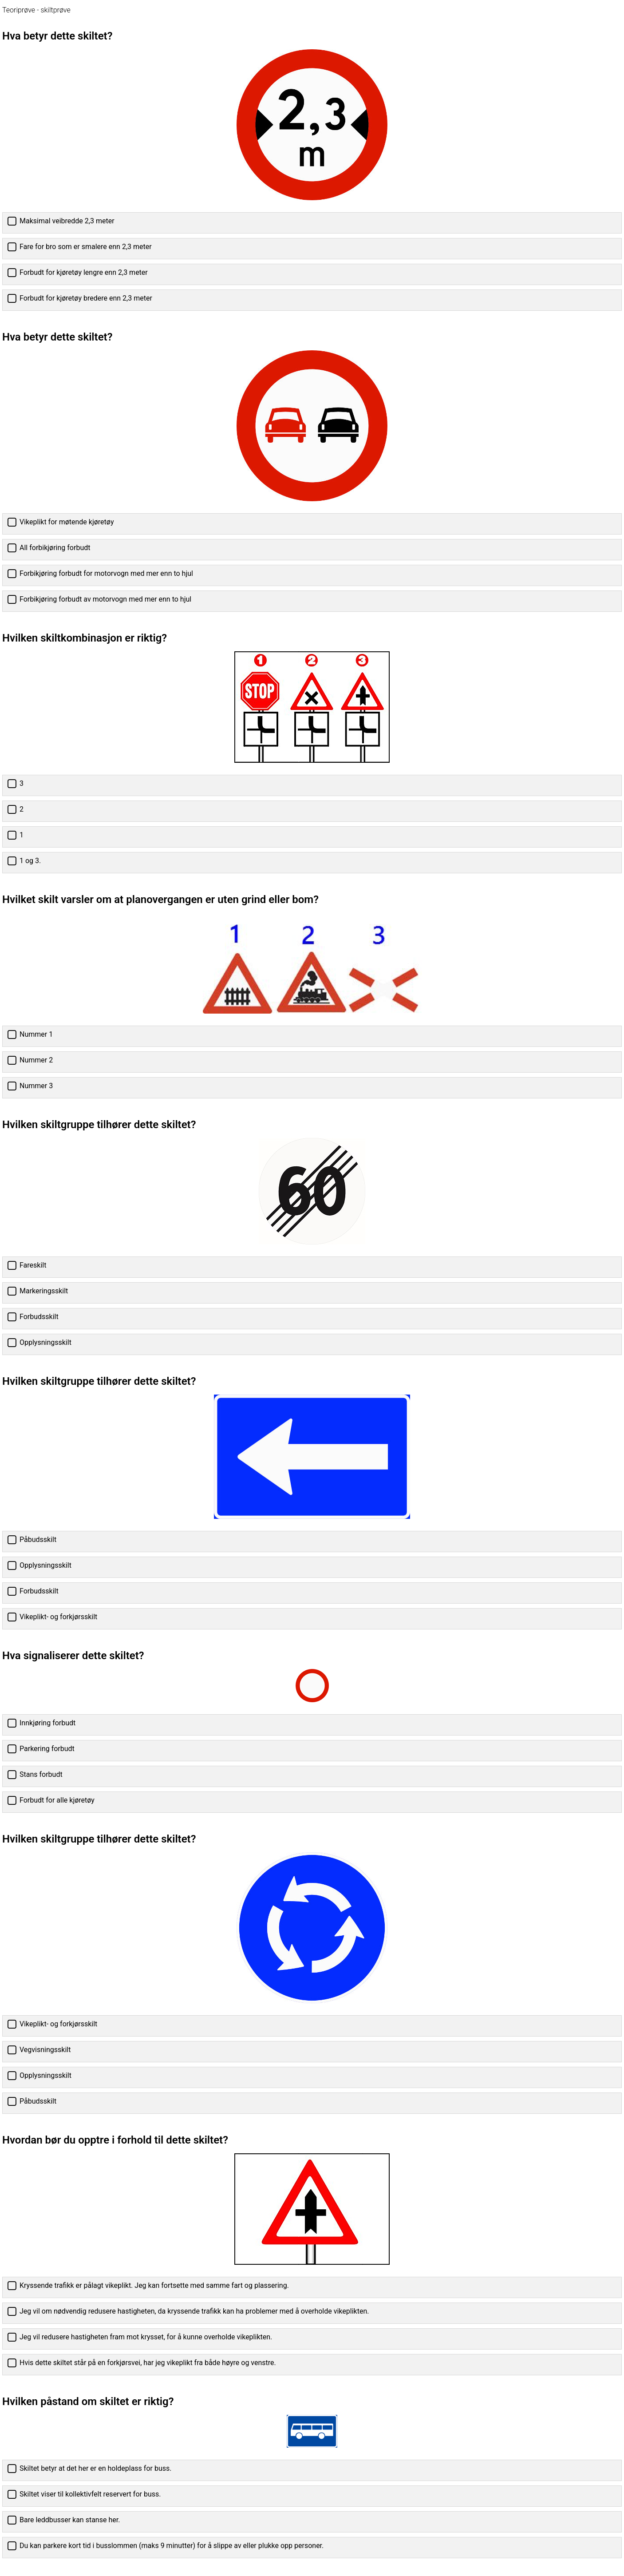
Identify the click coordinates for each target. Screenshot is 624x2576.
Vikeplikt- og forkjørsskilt (58, 1617)
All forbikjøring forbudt (55, 547)
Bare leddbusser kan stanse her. (70, 2520)
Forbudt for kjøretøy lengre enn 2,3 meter (84, 272)
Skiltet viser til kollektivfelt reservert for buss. (90, 2494)
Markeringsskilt (44, 1291)
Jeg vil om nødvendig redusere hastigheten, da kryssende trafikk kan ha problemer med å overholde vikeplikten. (194, 2311)
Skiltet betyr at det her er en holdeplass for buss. (95, 2468)
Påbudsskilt (38, 1539)
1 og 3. (30, 860)
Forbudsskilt (39, 1316)
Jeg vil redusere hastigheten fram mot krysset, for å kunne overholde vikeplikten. (146, 2337)
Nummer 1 (36, 1034)
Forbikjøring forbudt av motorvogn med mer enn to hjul (105, 599)
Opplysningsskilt (45, 1342)
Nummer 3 (36, 1086)
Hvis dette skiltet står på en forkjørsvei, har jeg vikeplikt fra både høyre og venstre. (148, 2362)
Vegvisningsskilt (45, 2049)
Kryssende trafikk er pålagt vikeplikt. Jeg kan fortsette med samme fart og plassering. (154, 2285)
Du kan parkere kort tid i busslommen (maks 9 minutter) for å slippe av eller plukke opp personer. (172, 2545)
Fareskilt (33, 1265)
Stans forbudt (41, 1774)
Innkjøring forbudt (47, 1723)
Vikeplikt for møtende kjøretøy (67, 522)
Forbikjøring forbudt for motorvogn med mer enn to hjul (106, 573)
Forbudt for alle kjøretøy (57, 1800)
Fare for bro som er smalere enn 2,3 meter (86, 246)
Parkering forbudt (47, 1748)
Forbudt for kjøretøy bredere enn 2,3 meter (86, 298)
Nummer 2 (36, 1060)
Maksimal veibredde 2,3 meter (67, 221)
